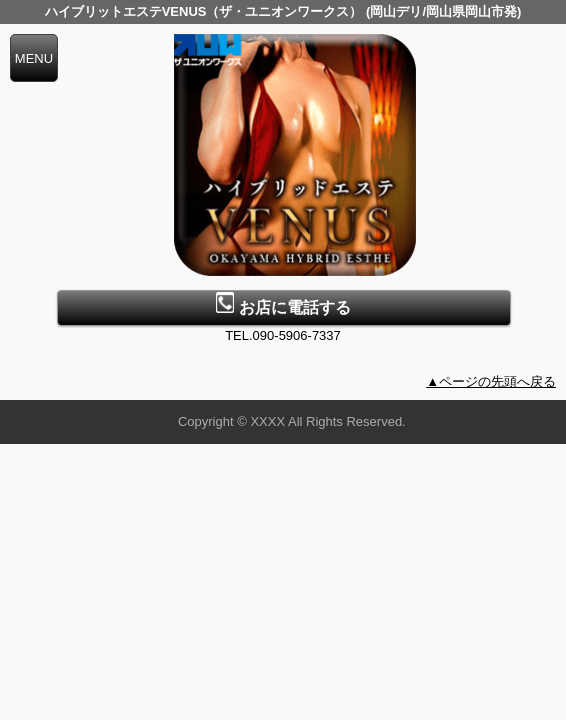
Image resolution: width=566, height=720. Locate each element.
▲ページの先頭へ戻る (491, 381)
